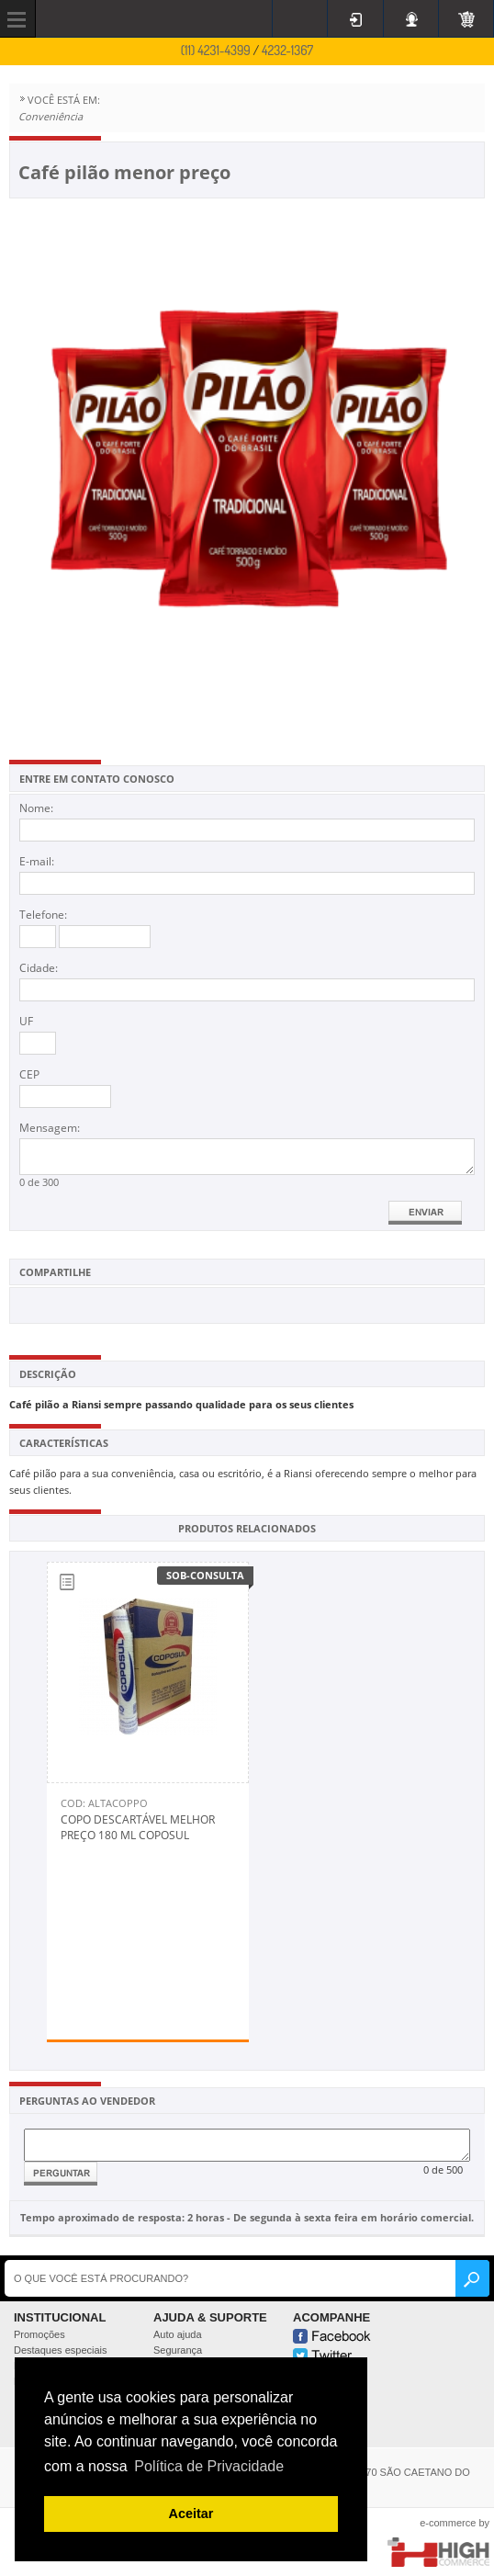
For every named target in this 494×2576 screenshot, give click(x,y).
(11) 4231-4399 (216, 50)
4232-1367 (287, 50)
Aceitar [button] (191, 2513)
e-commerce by (454, 2522)
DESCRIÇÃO (47, 1374)
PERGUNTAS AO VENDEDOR (87, 2100)
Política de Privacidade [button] (209, 2466)
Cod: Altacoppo (104, 1803)
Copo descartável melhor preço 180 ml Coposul (138, 1827)
